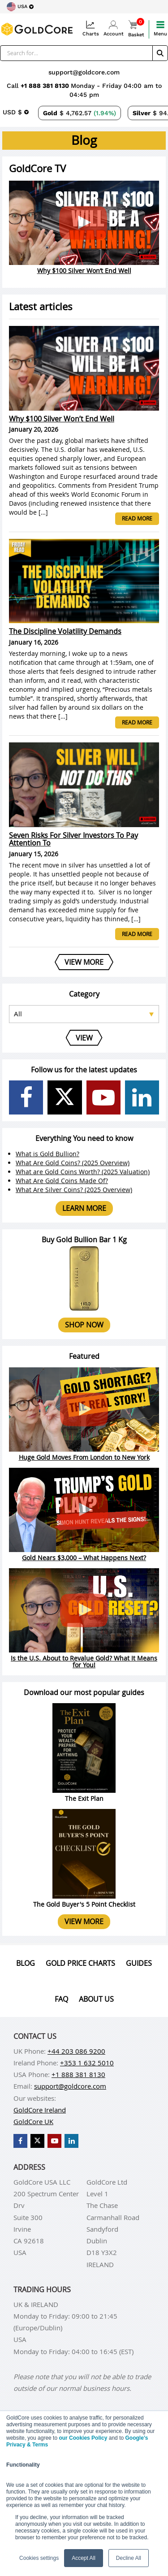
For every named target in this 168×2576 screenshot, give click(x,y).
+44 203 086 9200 (76, 2051)
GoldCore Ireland (39, 2109)
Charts (90, 28)
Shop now (84, 1325)
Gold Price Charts (80, 1963)
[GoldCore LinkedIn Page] (142, 1097)
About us (96, 1999)
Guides (139, 1963)
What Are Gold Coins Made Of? (62, 1180)
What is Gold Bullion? (47, 1153)
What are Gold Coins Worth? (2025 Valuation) (83, 1171)
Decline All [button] (128, 2558)
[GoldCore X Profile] (64, 1097)
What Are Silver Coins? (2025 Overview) (74, 1189)
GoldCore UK (33, 2121)
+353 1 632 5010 (87, 2062)
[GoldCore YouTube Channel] (103, 1097)
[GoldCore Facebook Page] (26, 1097)
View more (84, 1921)
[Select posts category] (84, 1014)
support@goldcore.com (84, 72)
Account (113, 28)
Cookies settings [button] (39, 2558)
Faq (61, 1999)
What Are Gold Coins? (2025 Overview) (72, 1162)
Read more (137, 518)
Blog (25, 1963)
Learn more (84, 1208)
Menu (160, 28)
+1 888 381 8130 (46, 85)
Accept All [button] (83, 2558)
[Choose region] (20, 6)
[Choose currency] (15, 112)
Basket (136, 29)
